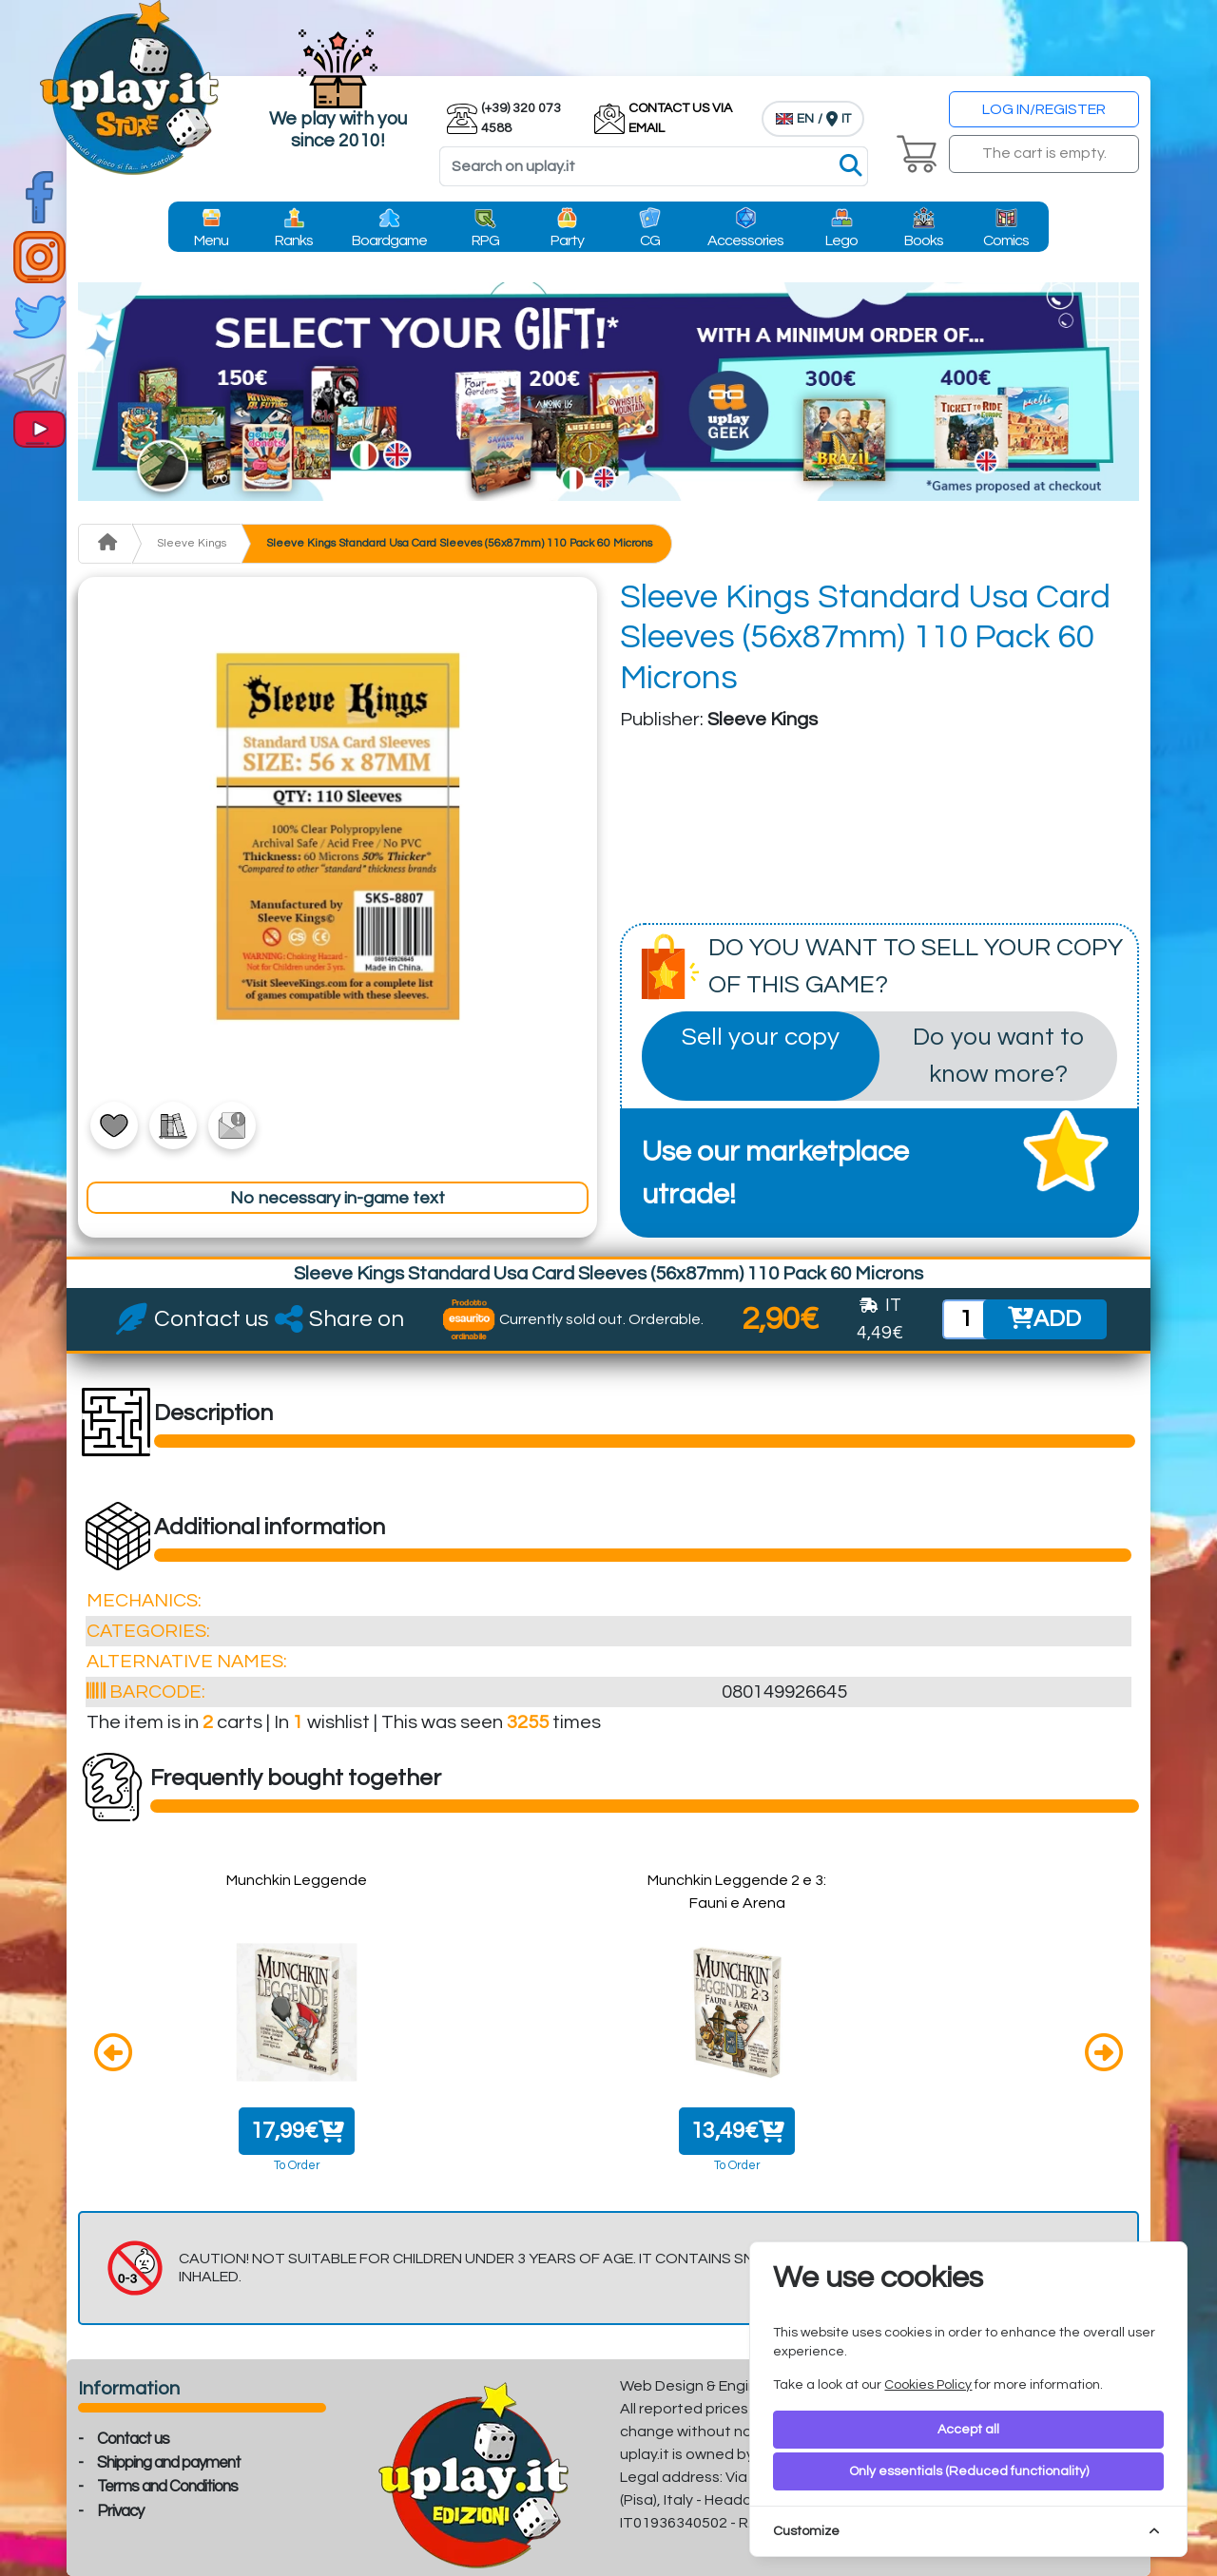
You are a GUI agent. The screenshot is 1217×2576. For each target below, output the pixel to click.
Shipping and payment (169, 2462)
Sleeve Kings (191, 543)
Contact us (133, 2439)
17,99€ (297, 2131)
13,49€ (737, 2131)
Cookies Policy (928, 2385)
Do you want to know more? (998, 1055)
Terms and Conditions (167, 2486)
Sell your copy (761, 1037)
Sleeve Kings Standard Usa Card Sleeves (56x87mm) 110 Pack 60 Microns (459, 543)
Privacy (120, 2511)
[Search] (653, 166)
